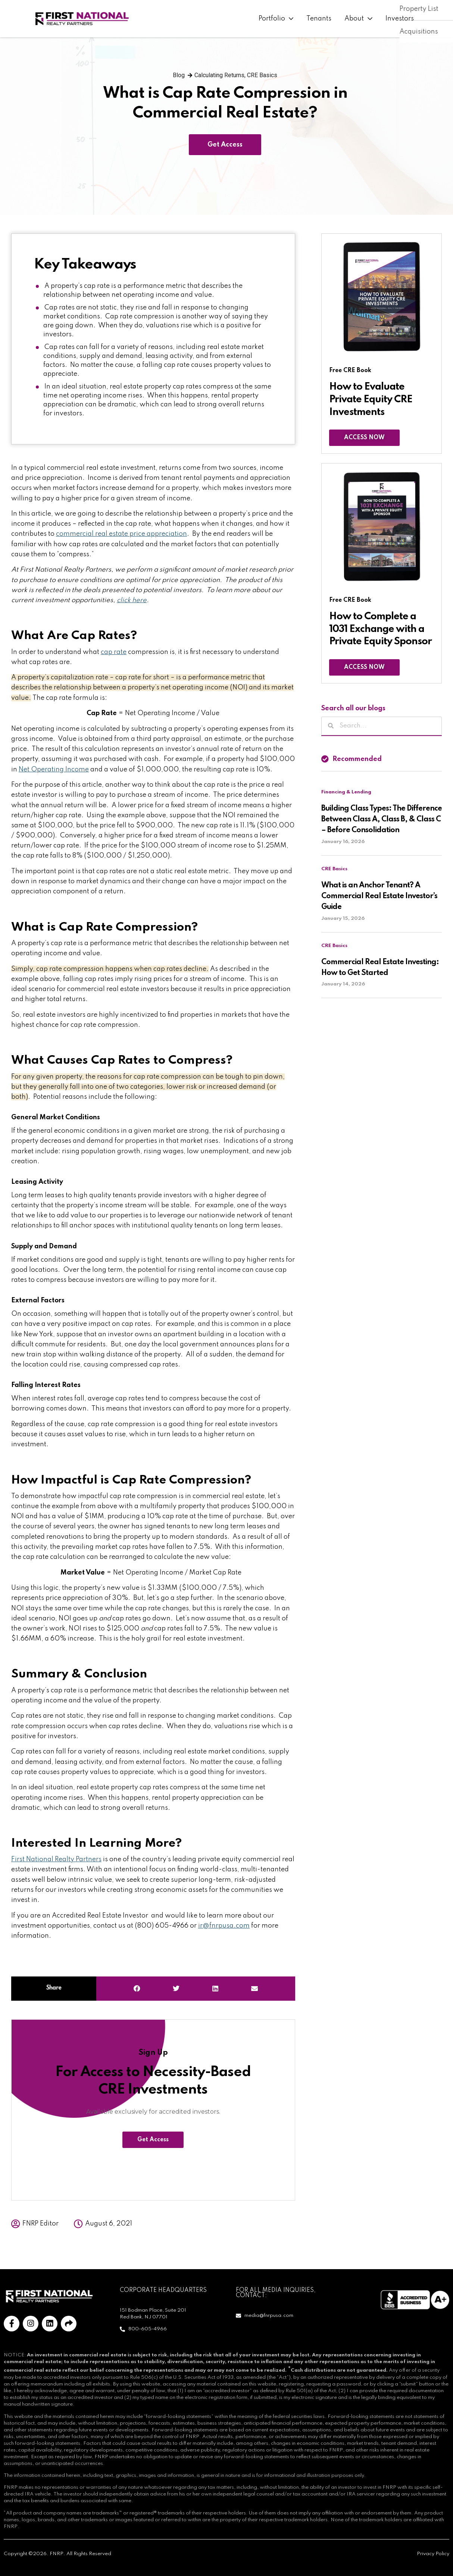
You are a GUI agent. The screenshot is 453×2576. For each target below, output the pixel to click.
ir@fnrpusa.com (224, 1925)
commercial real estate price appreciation (121, 534)
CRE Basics (262, 75)
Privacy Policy (433, 2553)
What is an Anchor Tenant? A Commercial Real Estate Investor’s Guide (379, 896)
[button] (137, 1988)
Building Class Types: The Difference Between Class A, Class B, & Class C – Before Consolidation (381, 819)
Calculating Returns (219, 75)
